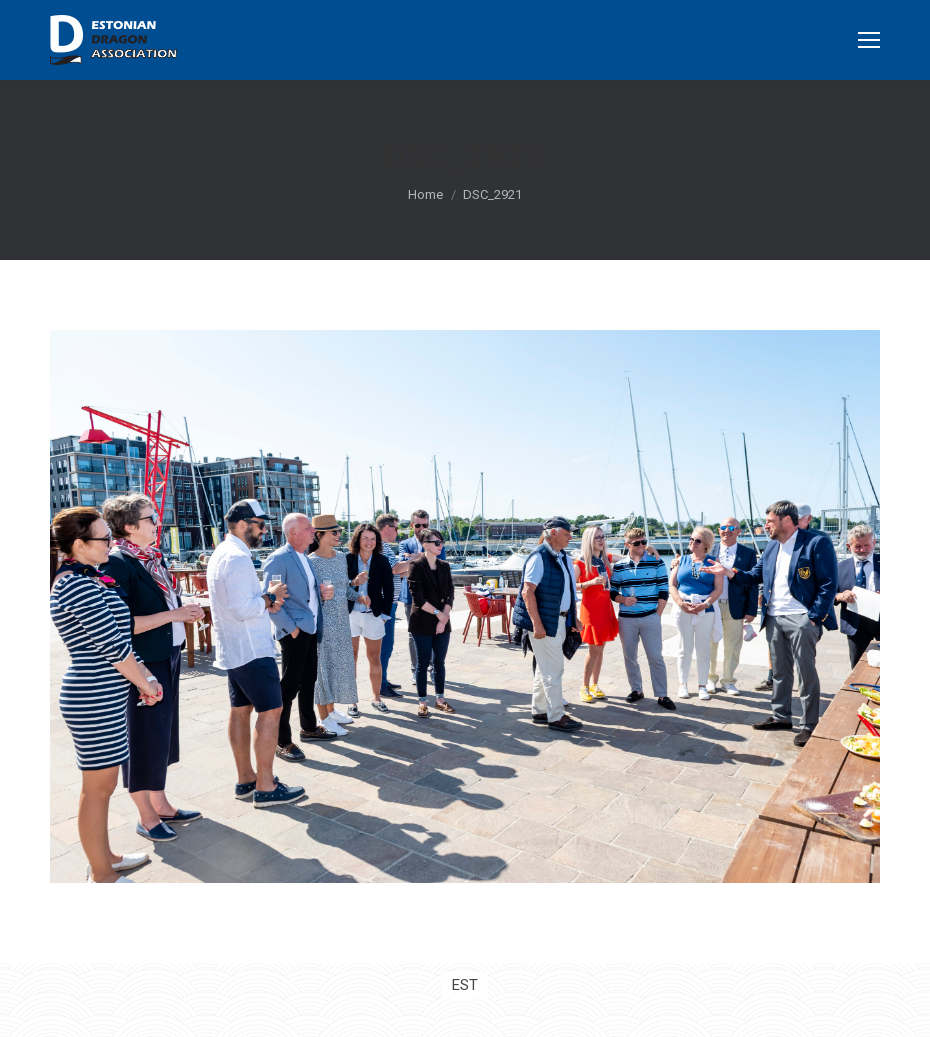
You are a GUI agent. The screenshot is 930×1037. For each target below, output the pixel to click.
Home (425, 194)
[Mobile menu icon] (869, 40)
